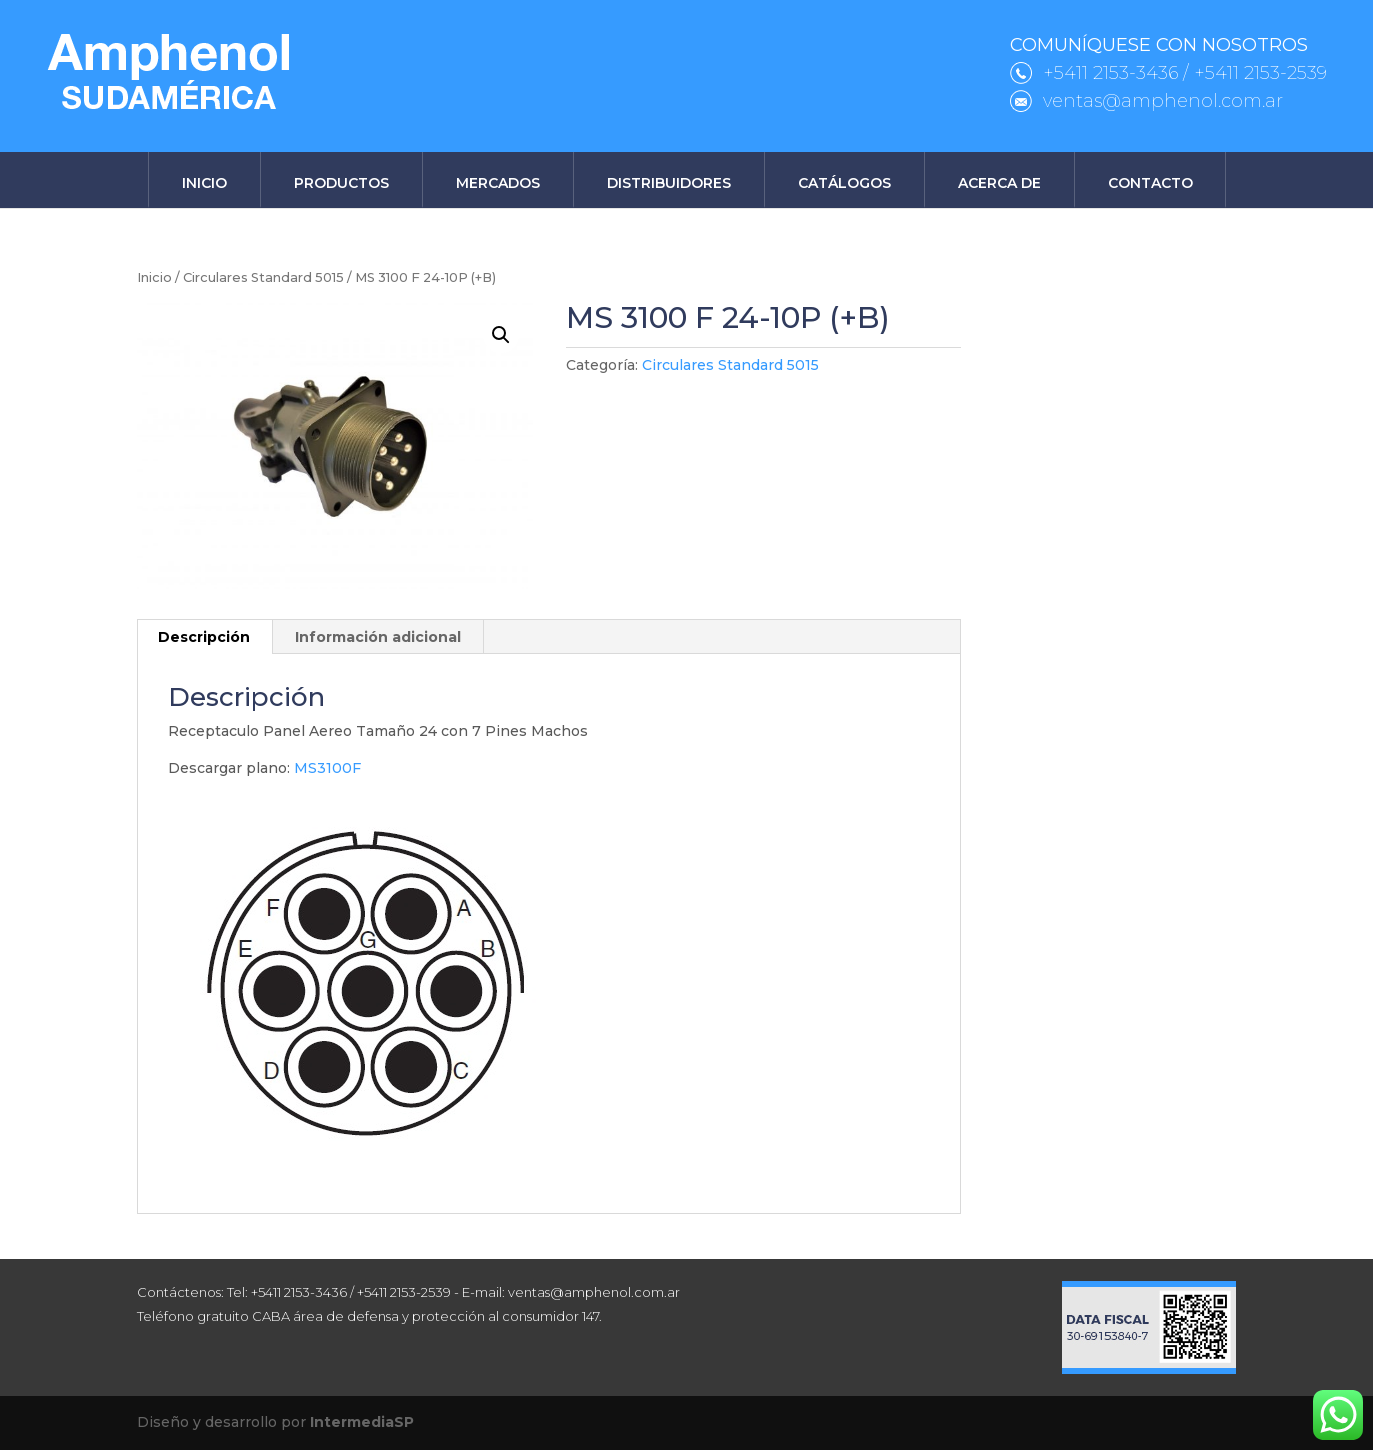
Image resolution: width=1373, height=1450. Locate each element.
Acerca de (999, 183)
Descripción (204, 637)
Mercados (498, 183)
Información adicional (378, 637)
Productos (341, 183)
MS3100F (327, 768)
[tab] (204, 637)
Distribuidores (669, 183)
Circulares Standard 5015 (263, 277)
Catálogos (844, 183)
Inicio (204, 183)
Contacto (1150, 183)
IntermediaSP (362, 1422)
